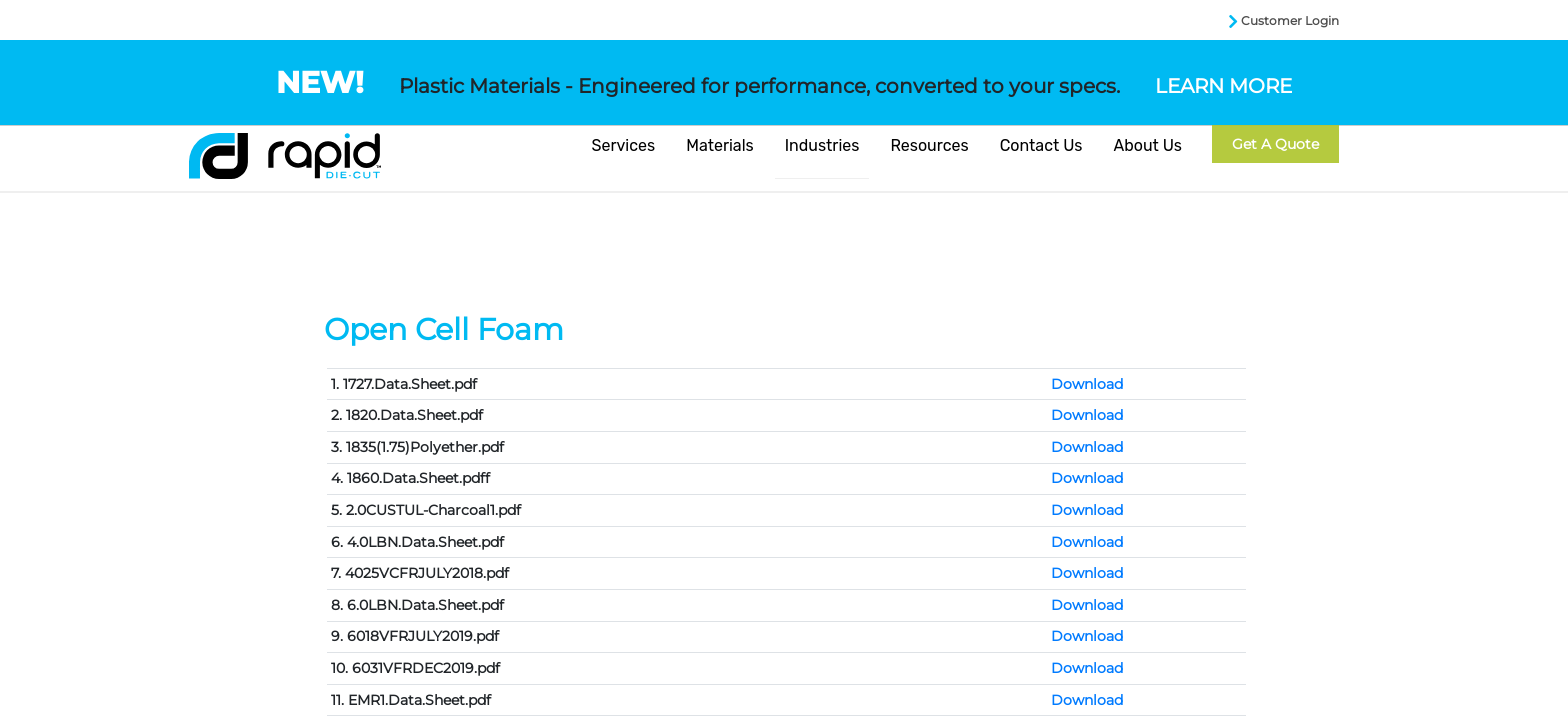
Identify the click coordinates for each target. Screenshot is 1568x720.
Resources (929, 145)
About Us (1147, 145)
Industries (822, 145)
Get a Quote (1275, 144)
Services (624, 145)
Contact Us (1041, 145)
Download (1087, 384)
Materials (720, 145)
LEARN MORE (1223, 86)
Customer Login (1290, 20)
